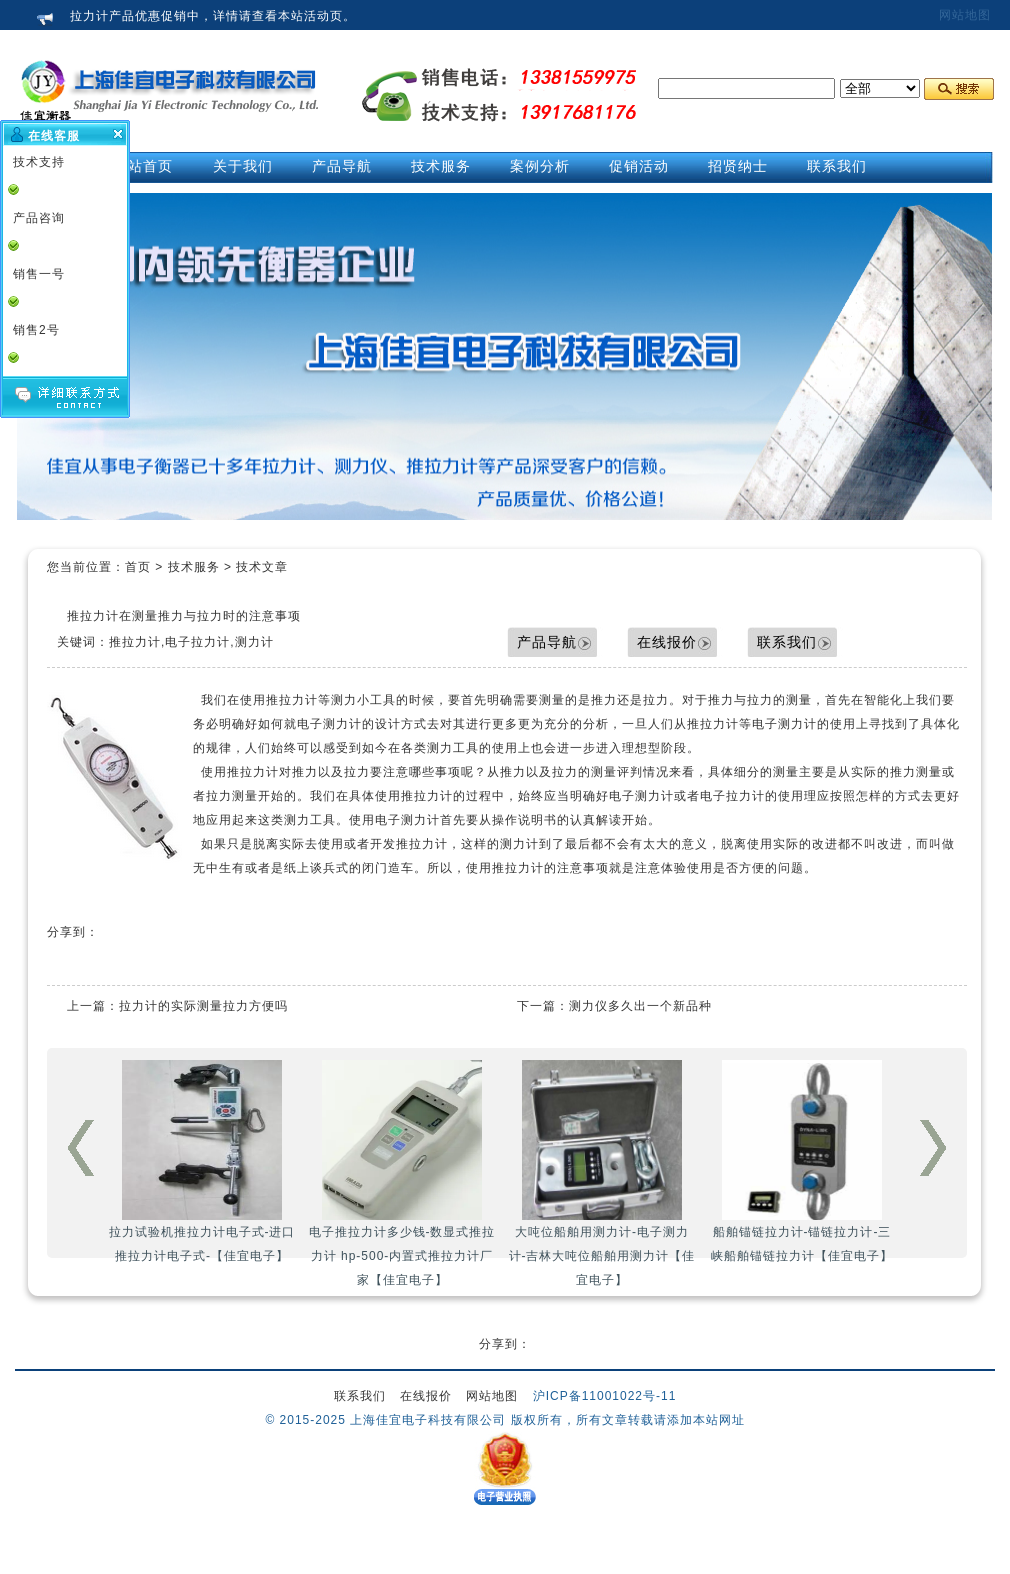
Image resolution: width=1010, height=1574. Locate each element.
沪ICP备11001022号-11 (605, 1396)
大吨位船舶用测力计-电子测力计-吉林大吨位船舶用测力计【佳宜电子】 (602, 1173)
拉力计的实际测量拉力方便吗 (203, 1006)
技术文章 (262, 567)
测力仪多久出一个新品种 (640, 1006)
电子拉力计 (732, 796)
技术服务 (194, 567)
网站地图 (965, 15)
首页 (138, 567)
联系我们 (787, 642)
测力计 (519, 844)
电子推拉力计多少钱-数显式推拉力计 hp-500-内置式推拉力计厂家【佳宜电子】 (402, 1173)
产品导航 (547, 642)
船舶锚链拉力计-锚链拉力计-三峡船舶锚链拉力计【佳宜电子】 (802, 1161)
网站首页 (143, 166)
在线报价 (667, 642)
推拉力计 (292, 700)
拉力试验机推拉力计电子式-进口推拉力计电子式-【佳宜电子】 (202, 1161)
